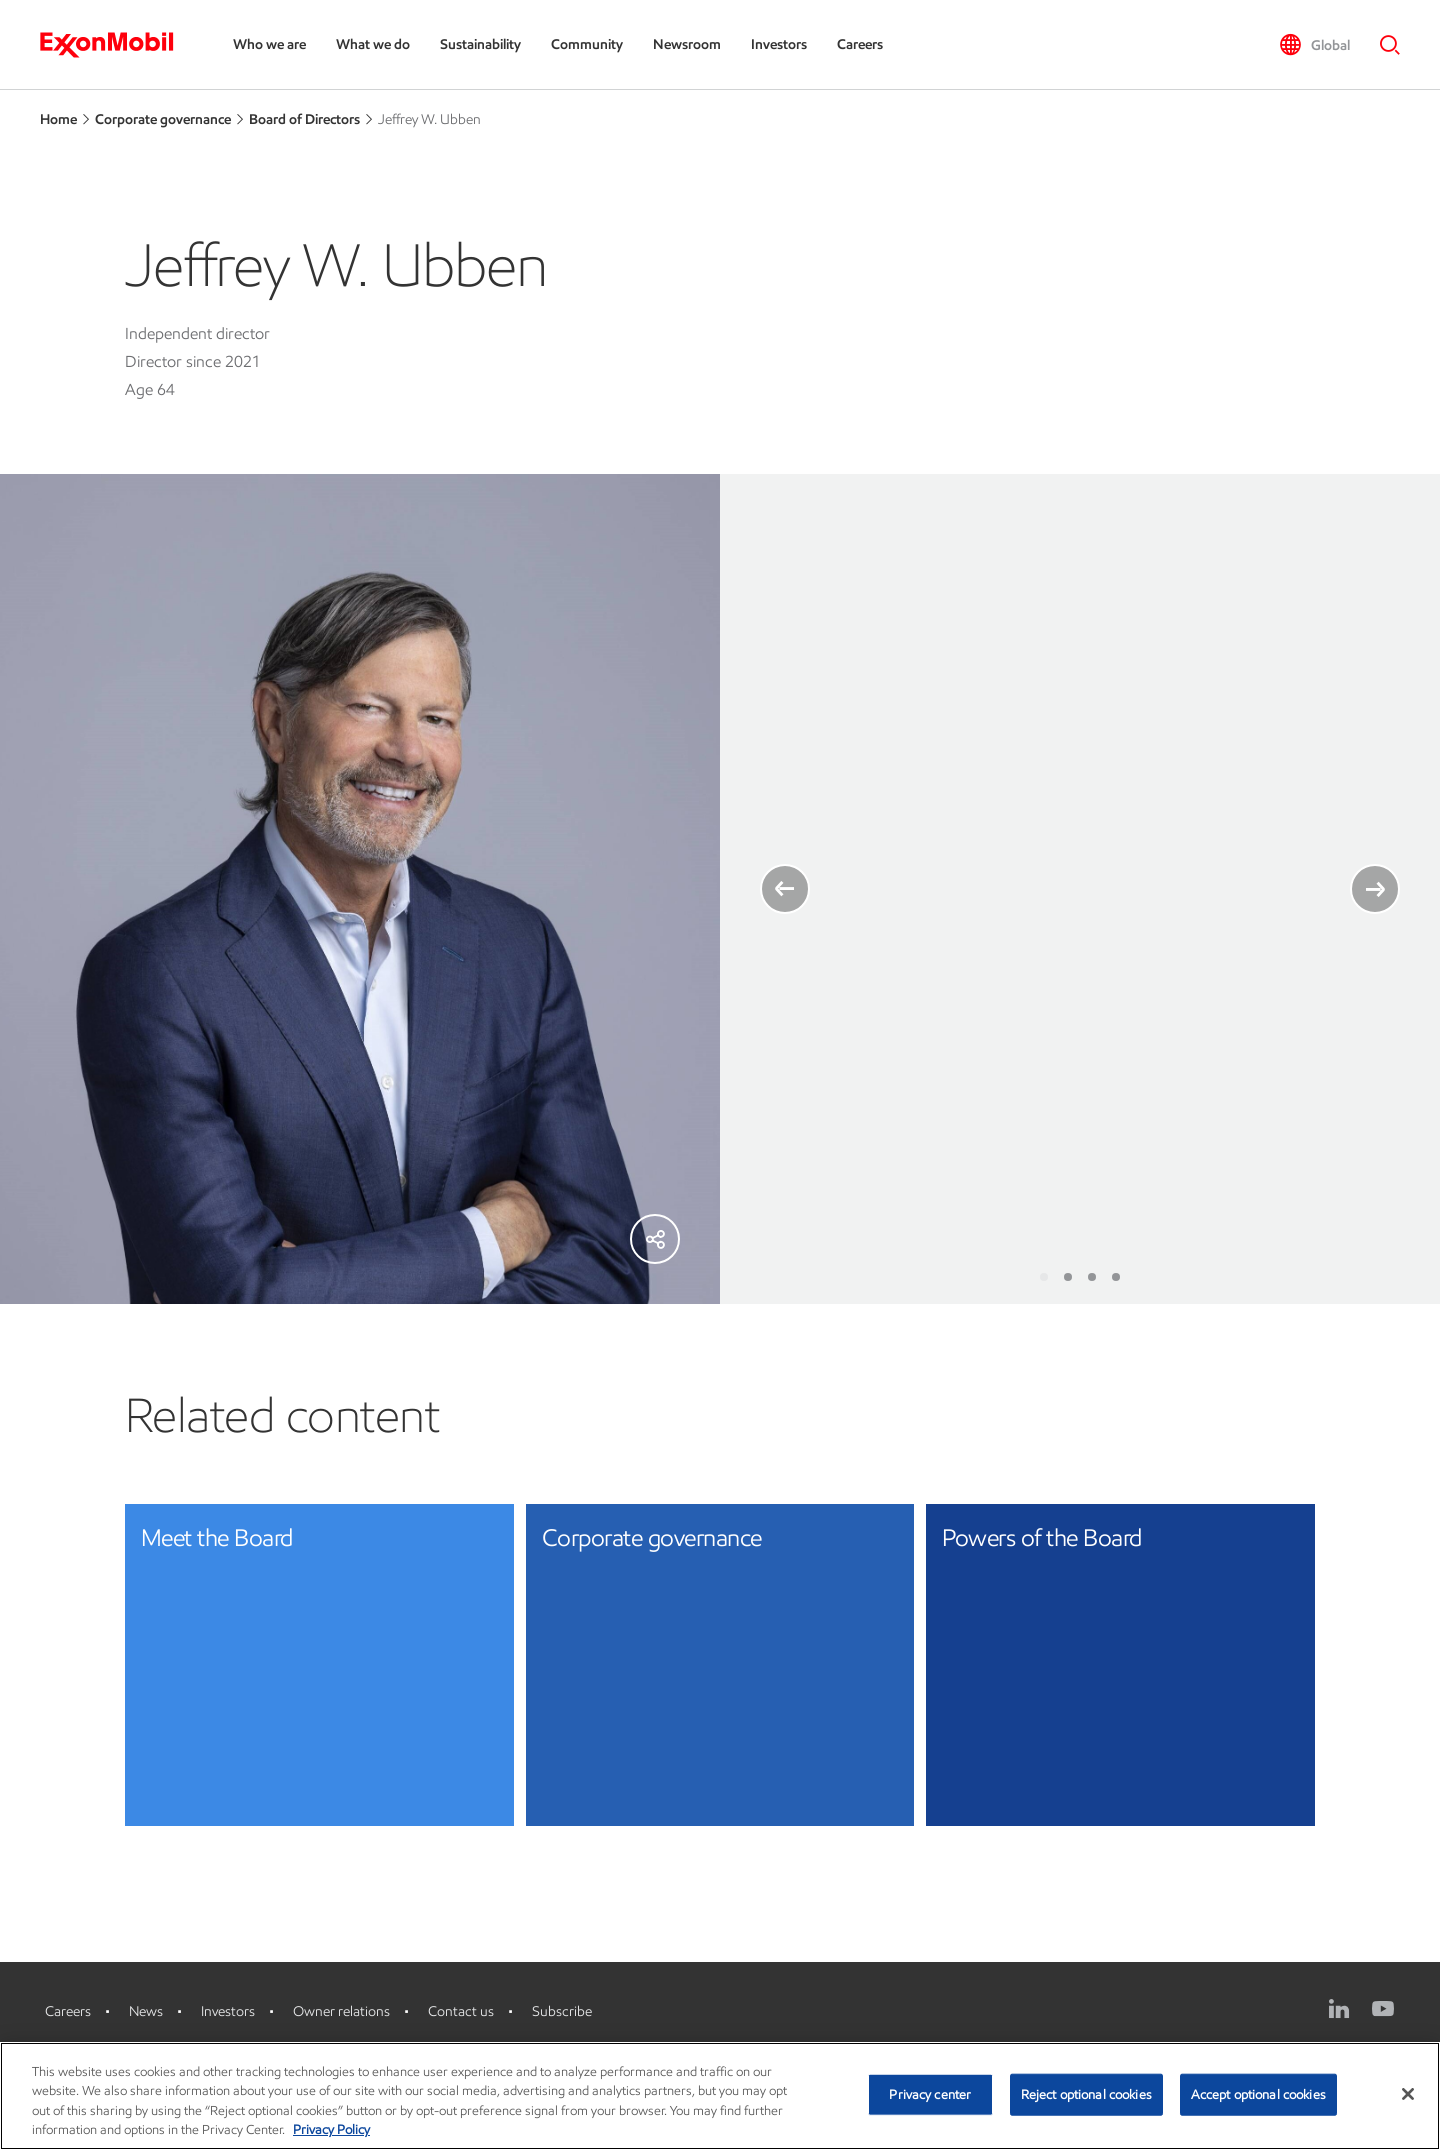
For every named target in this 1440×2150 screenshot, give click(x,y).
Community (587, 44)
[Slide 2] (1068, 1277)
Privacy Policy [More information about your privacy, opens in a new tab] (331, 2129)
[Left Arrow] (785, 889)
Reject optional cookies (1086, 2094)
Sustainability (480, 44)
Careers (860, 44)
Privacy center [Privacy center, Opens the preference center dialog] (930, 2094)
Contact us (461, 2011)
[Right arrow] (1375, 889)
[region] (720, 2096)
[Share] (655, 1239)
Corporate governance (163, 119)
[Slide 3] (1092, 1277)
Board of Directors (304, 119)
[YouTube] (1383, 2009)
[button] (1314, 45)
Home (58, 119)
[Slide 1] (1044, 1277)
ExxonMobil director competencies (975, 1114)
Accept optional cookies (1258, 2094)
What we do (373, 44)
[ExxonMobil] (116, 45)
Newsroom (687, 44)
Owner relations (341, 2011)
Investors (779, 44)
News (146, 2011)
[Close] (1408, 2094)
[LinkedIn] (1339, 2009)
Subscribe (562, 2011)
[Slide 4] (1116, 1277)
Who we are (269, 44)
